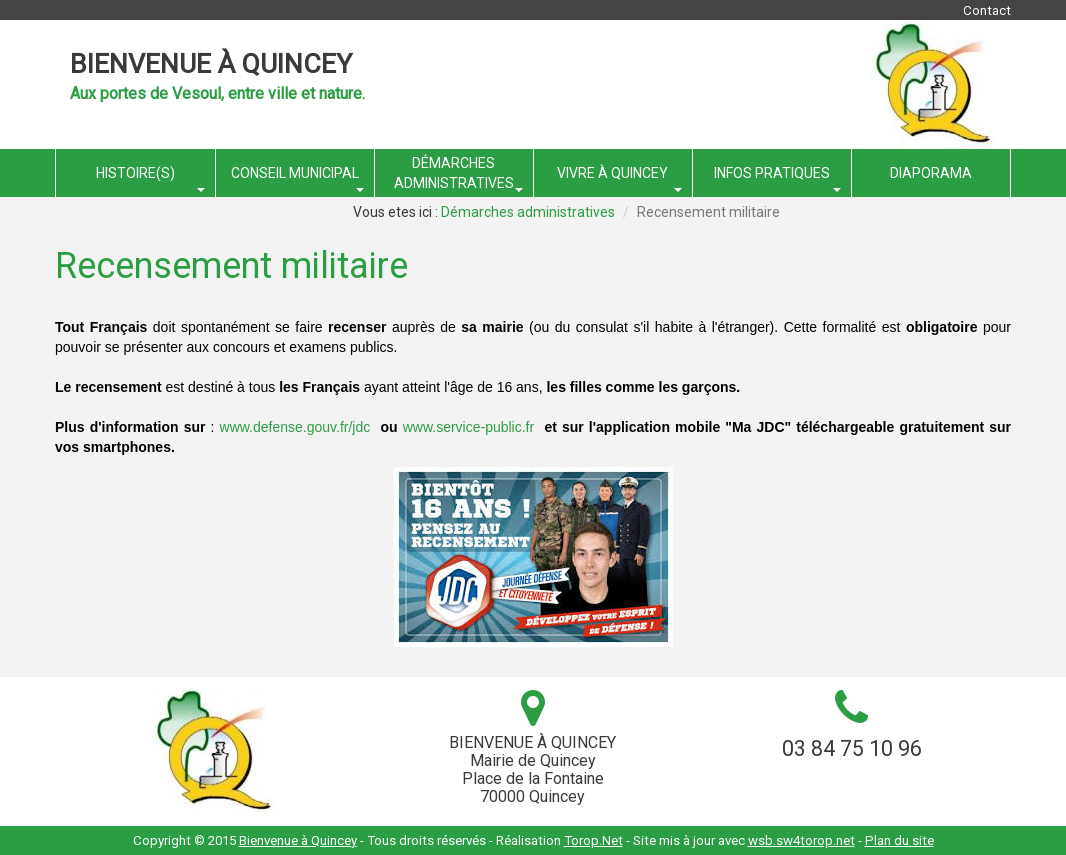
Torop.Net (593, 840)
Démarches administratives (528, 212)
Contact (987, 10)
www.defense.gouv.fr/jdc (295, 427)
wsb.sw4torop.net (801, 840)
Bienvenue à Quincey (211, 64)
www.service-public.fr (468, 427)
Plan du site (899, 840)
